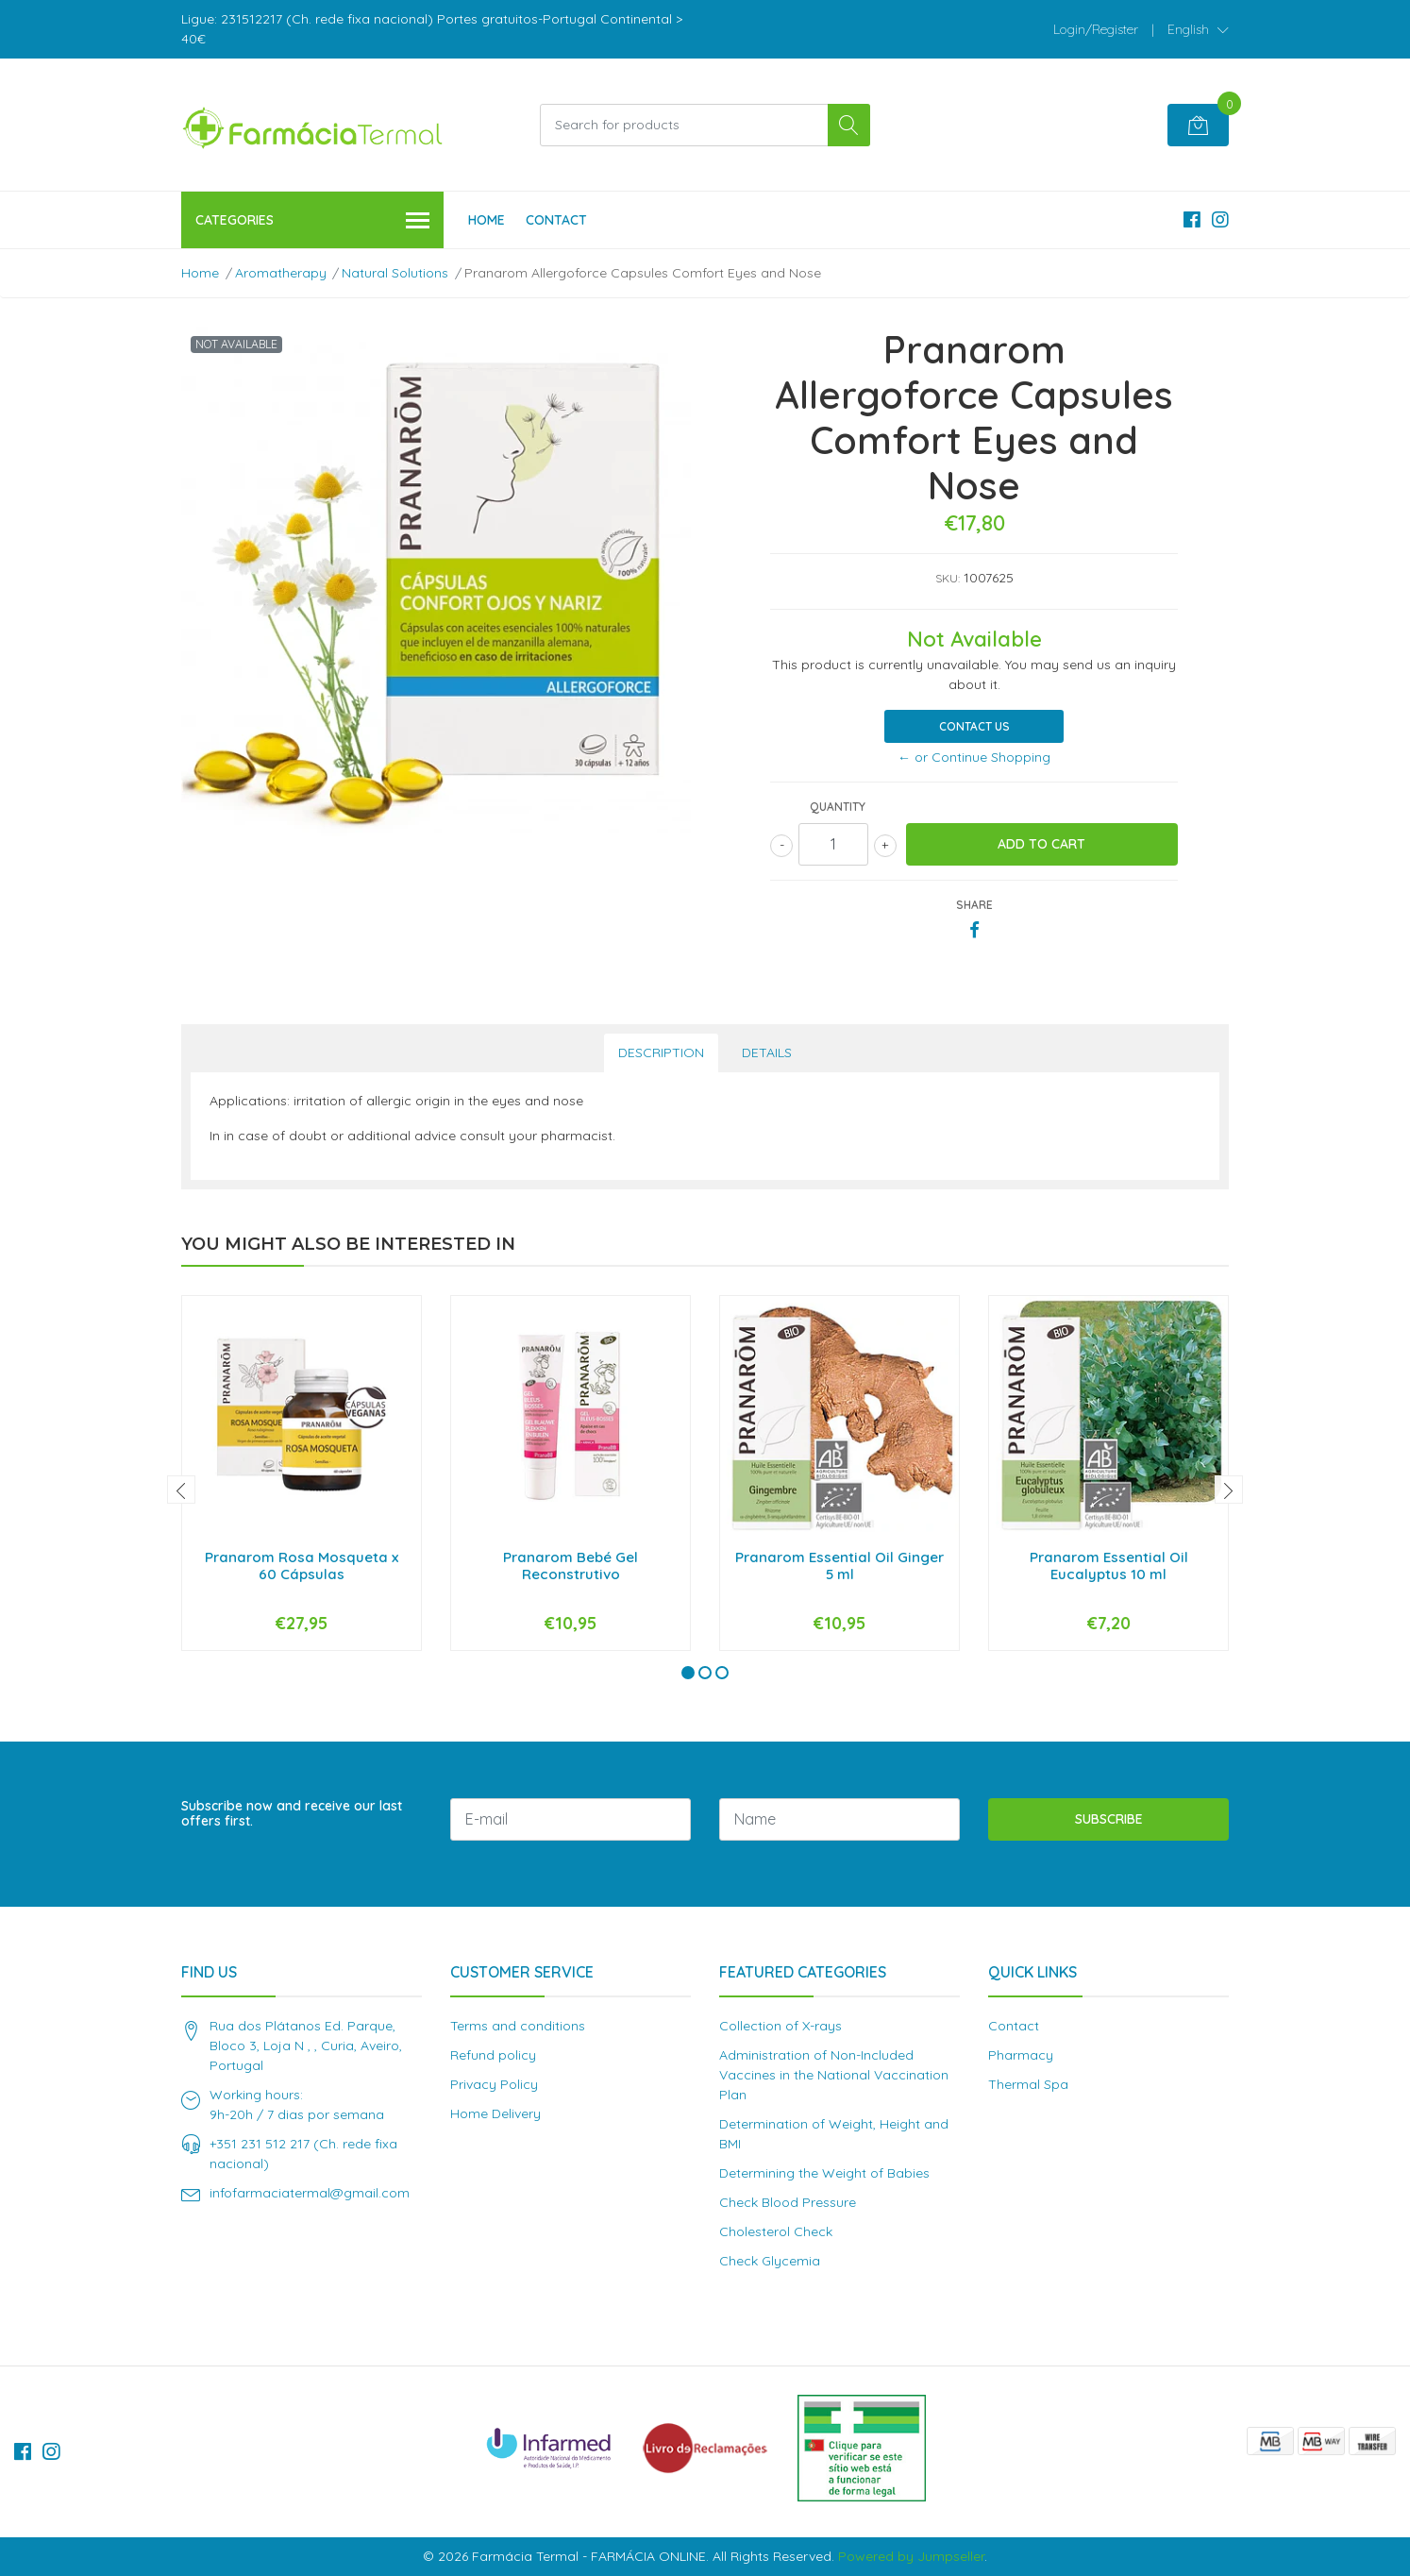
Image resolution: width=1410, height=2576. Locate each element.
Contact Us (974, 726)
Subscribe (1109, 1818)
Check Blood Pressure (787, 2202)
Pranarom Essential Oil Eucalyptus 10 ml (1109, 1565)
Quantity (837, 807)
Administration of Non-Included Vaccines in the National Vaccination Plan (833, 2074)
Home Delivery (495, 2113)
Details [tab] (767, 1052)
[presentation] (181, 1489)
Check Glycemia (769, 2260)
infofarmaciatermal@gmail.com (310, 2192)
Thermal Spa (1028, 2084)
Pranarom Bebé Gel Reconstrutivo (570, 1565)
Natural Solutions (395, 272)
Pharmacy (1020, 2054)
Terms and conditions (517, 2025)
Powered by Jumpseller (911, 2556)
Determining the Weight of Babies (824, 2172)
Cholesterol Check (775, 2231)
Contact (556, 219)
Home (486, 219)
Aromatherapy (281, 272)
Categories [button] (312, 221)
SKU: (947, 578)
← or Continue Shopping (974, 757)
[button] (1198, 29)
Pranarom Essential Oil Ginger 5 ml (839, 1565)
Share (974, 905)
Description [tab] (661, 1052)
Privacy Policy (494, 2084)
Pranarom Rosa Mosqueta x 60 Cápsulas (301, 1565)
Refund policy (493, 2054)
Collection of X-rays (780, 2025)
